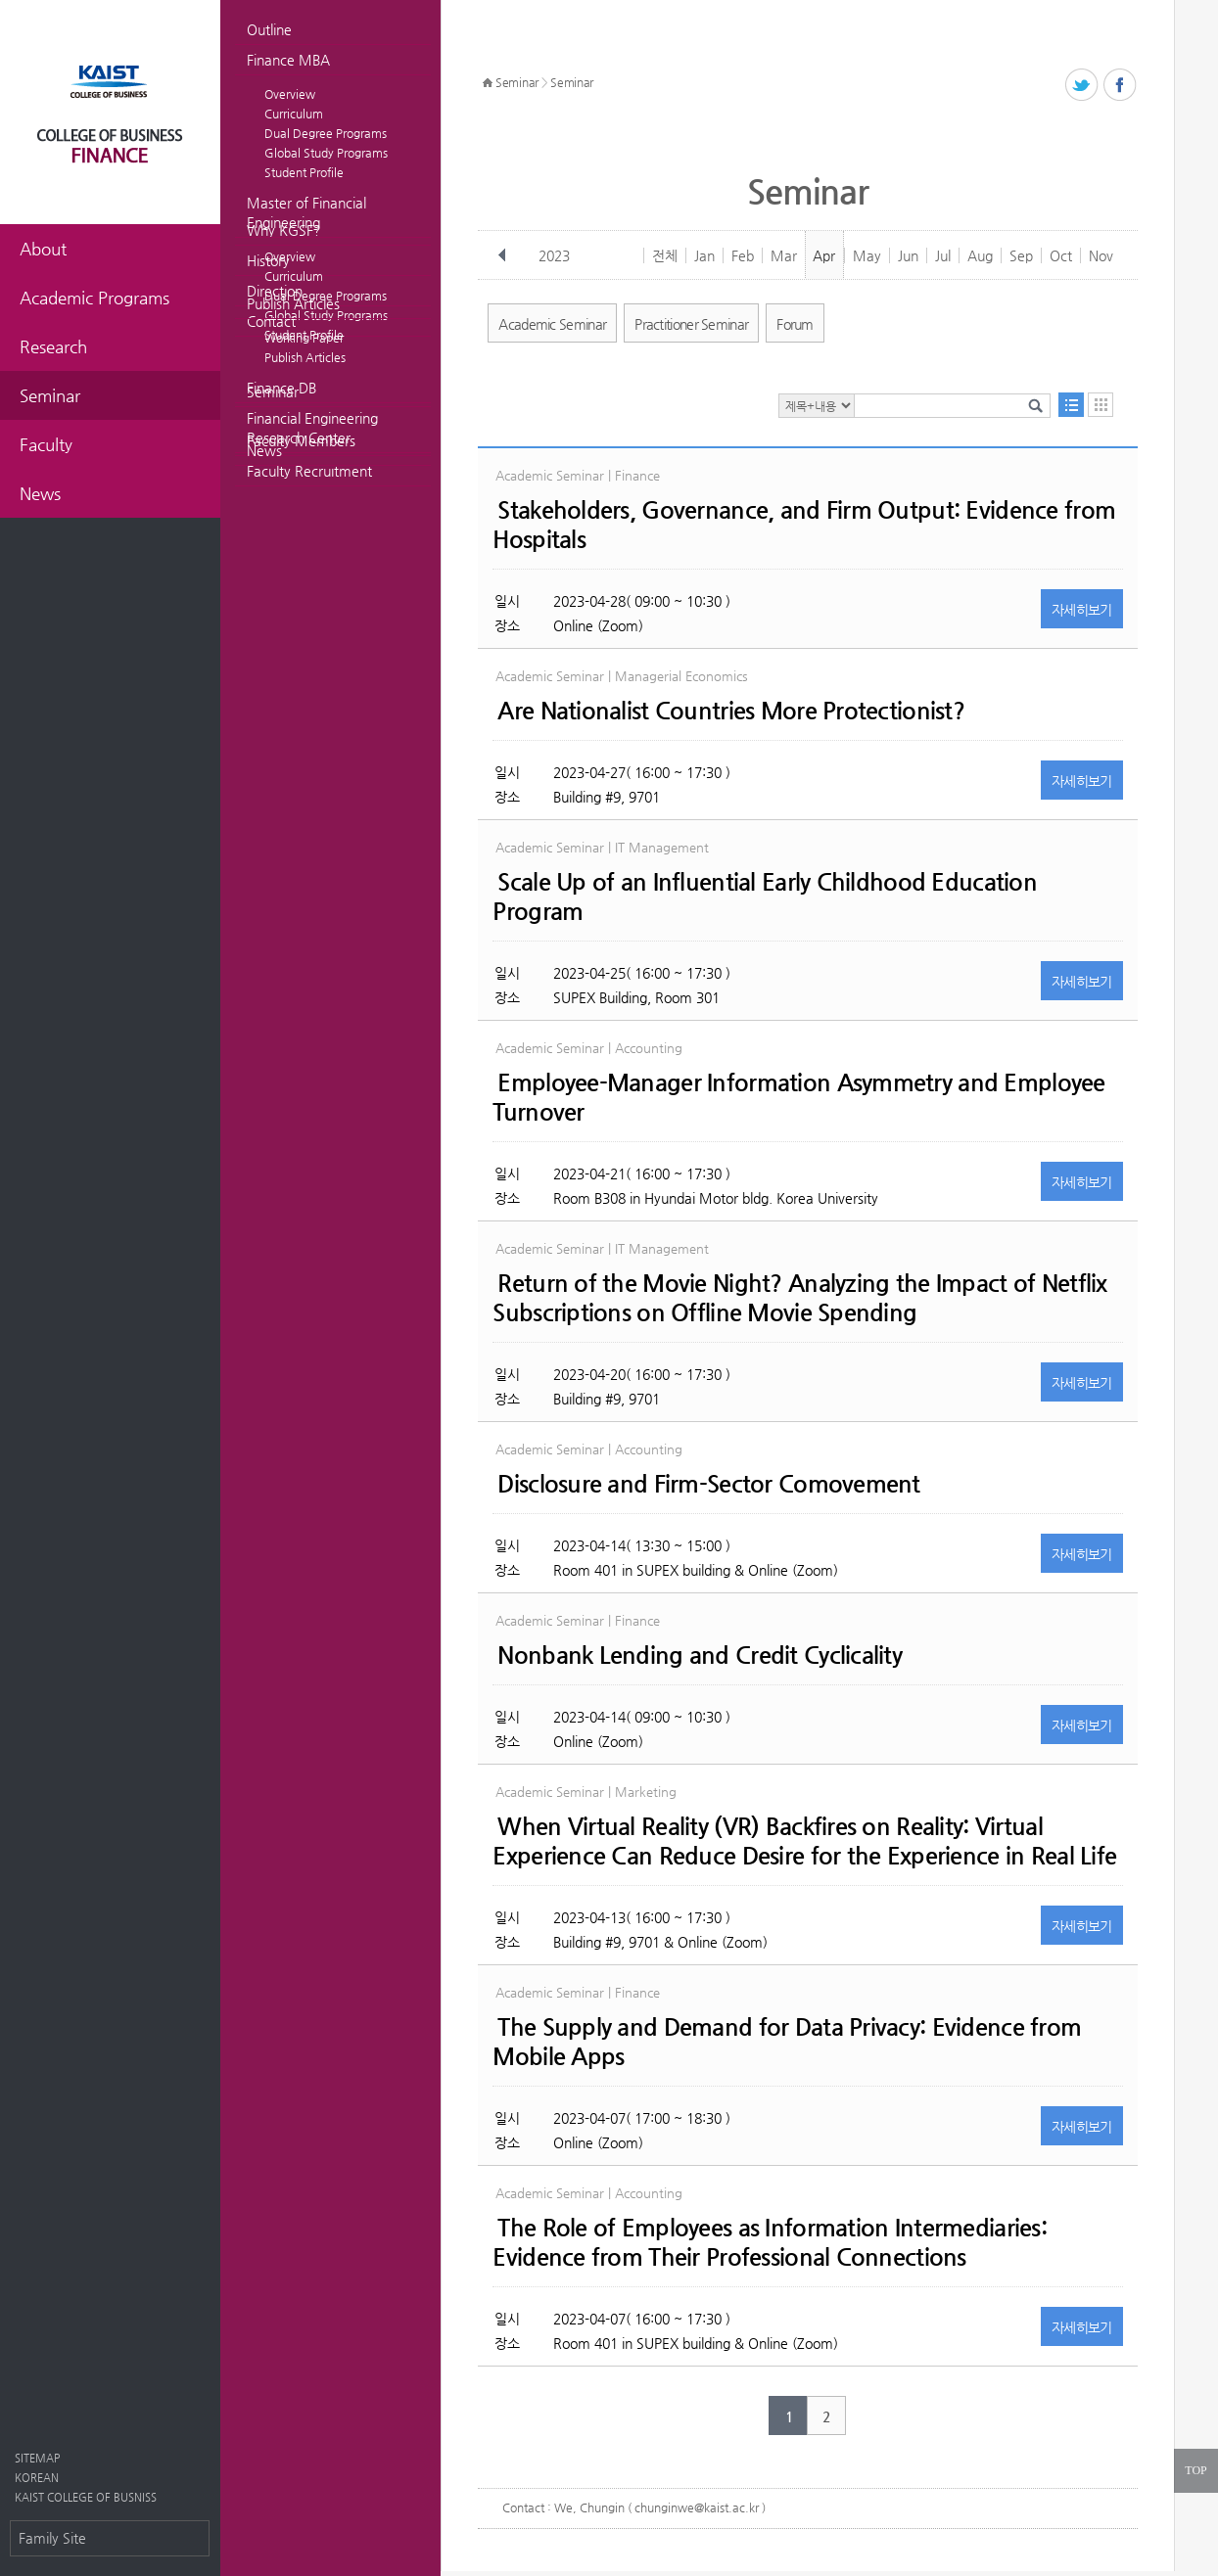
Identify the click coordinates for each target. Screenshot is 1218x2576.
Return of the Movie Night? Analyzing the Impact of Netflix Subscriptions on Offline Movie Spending (799, 1297)
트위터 (1082, 86)
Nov (1101, 255)
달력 (1100, 404)
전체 (665, 255)
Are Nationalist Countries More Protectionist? (730, 710)
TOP (1195, 2470)
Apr (824, 255)
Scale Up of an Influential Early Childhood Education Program (764, 896)
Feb (742, 255)
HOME (487, 83)
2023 (554, 255)
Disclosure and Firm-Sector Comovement (708, 1483)
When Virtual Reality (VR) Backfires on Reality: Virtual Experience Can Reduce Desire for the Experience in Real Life (804, 1841)
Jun (908, 255)
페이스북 (1120, 86)
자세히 (1082, 610)
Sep (1021, 255)
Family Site (52, 2538)
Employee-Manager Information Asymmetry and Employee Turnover (798, 1097)
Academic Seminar (552, 324)
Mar (784, 255)
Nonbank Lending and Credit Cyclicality (699, 1655)
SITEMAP (37, 2458)
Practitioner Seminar (691, 324)
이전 (502, 255)
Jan (704, 255)
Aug (980, 255)
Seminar (273, 391)
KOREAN (37, 2477)
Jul (943, 255)
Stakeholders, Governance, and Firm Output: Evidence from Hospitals (803, 524)
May (867, 255)
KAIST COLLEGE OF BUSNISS (86, 2497)
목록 (1071, 404)
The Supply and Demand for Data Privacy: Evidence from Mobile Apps (786, 2041)
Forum (795, 324)
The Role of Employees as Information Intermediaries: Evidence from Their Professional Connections (769, 2242)
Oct (1061, 255)
